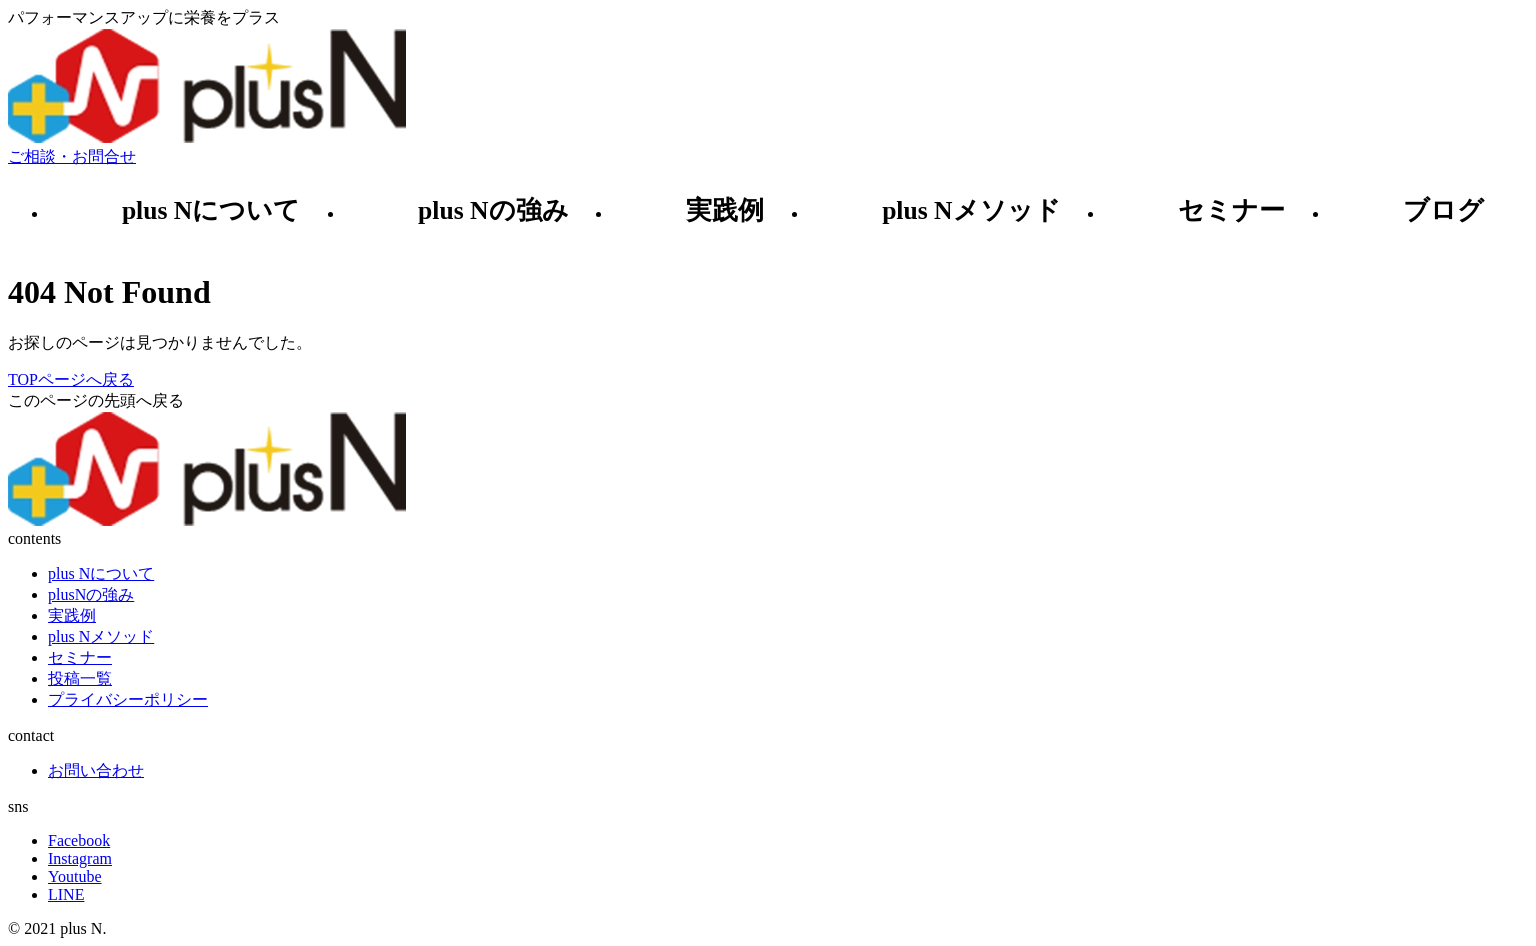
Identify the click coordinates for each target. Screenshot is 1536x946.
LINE (66, 894)
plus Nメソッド (971, 210)
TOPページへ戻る (71, 379)
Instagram (80, 858)
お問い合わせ (96, 770)
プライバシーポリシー (128, 699)
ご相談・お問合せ (72, 156)
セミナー (1231, 210)
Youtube (75, 876)
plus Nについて (211, 210)
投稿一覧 (80, 678)
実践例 (725, 210)
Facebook (79, 840)
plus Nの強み (493, 210)
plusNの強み (91, 594)
